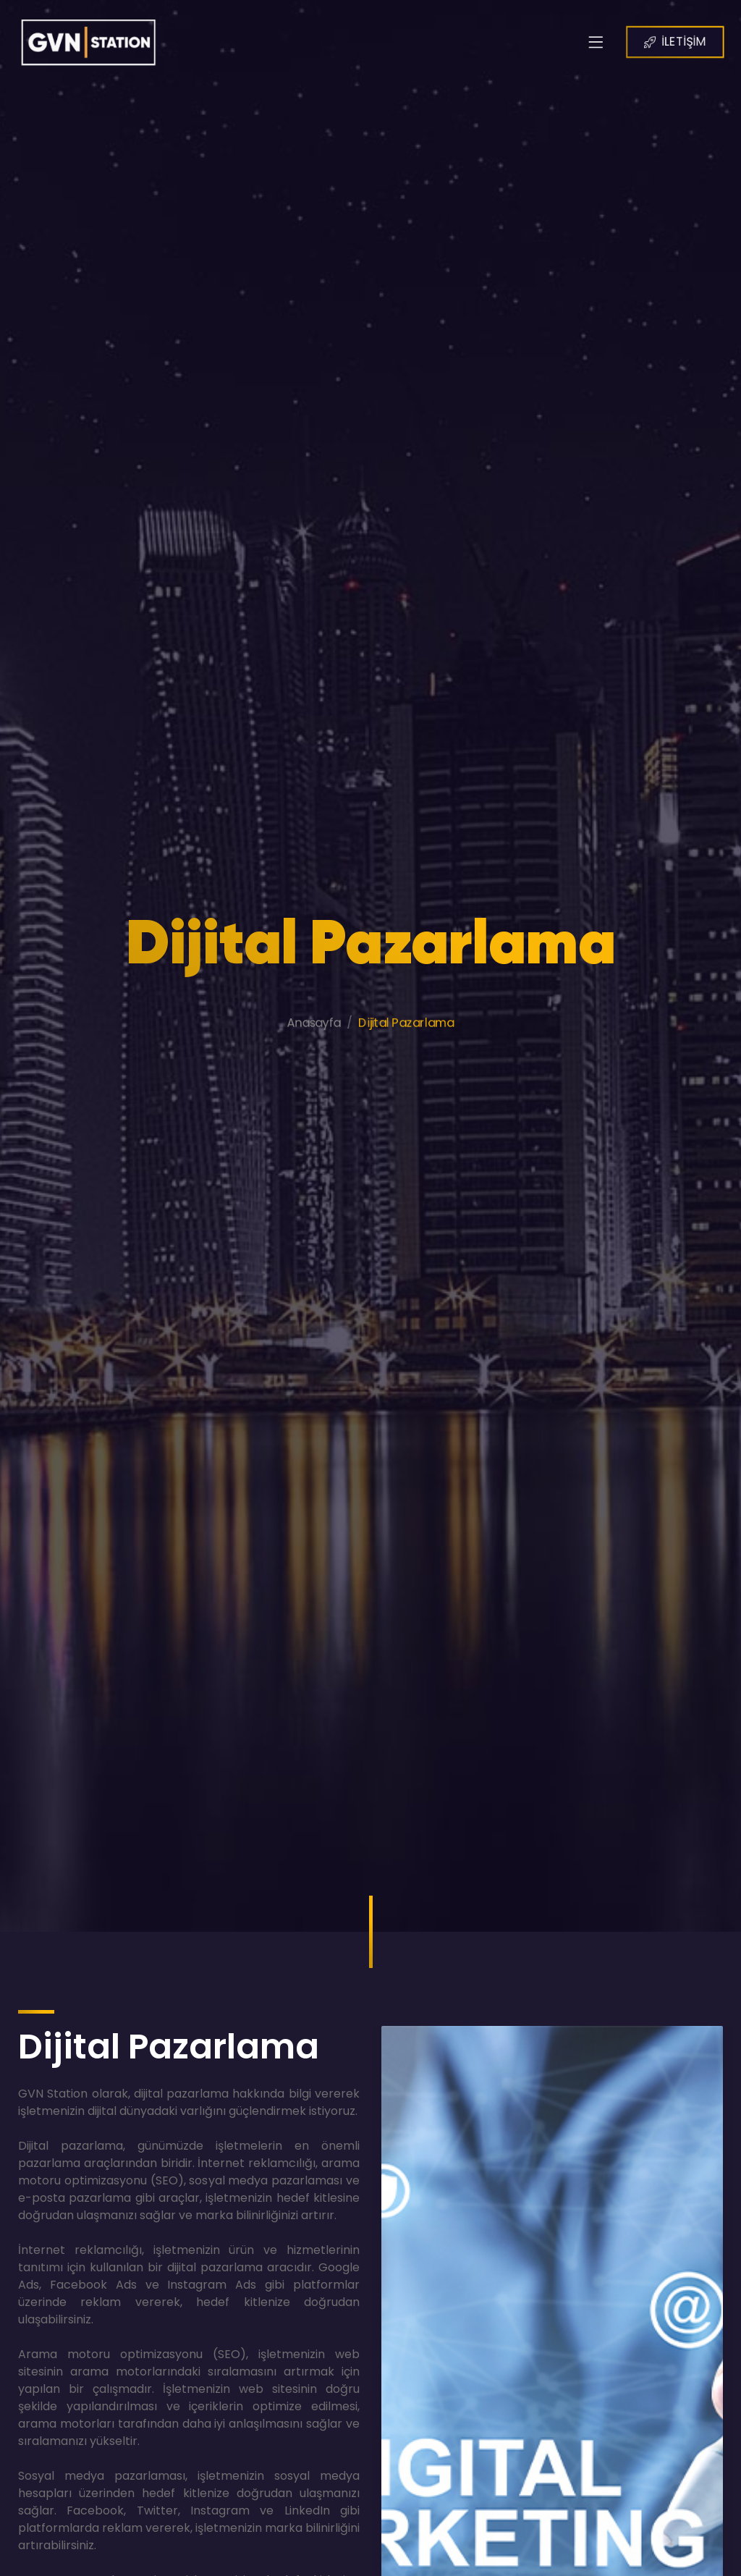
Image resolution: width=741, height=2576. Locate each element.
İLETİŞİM (688, 41)
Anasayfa (310, 1049)
